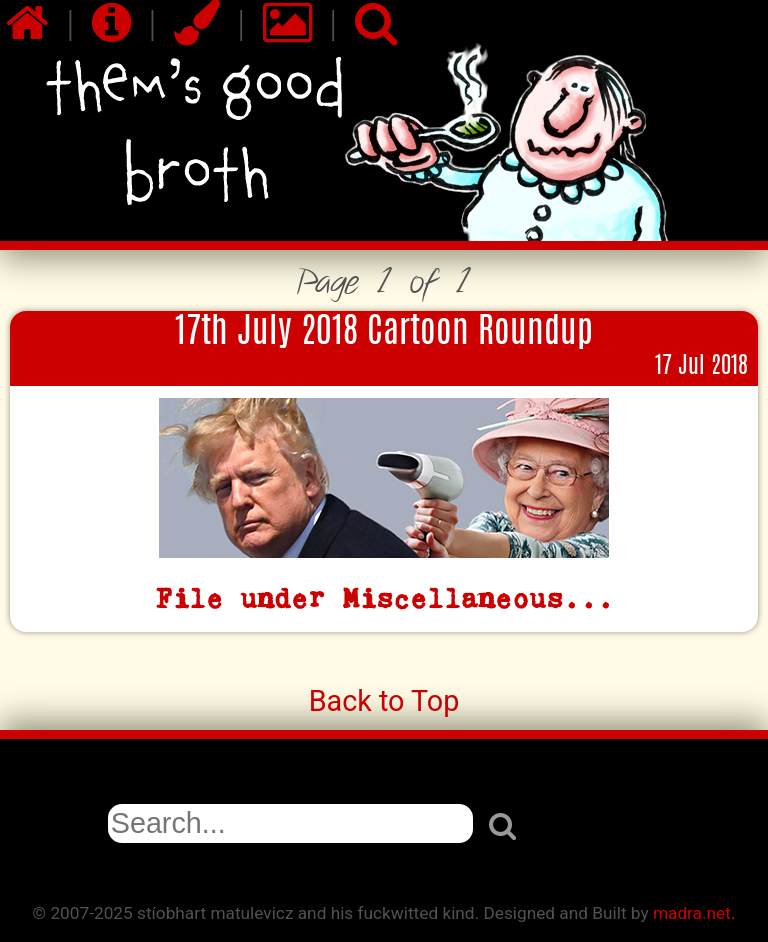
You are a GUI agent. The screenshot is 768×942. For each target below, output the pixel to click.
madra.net (692, 913)
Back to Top (384, 701)
